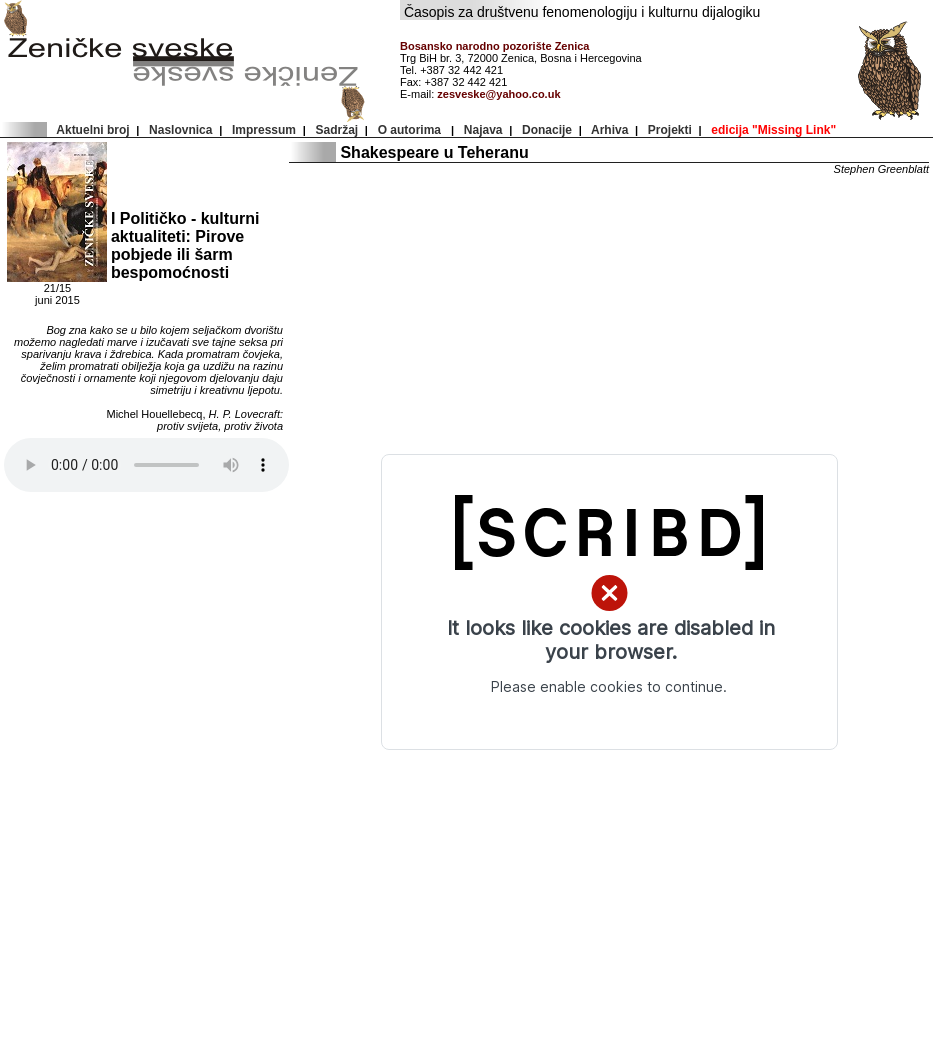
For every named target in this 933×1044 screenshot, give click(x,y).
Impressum (263, 130)
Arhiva (610, 130)
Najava (483, 130)
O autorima (411, 130)
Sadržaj (337, 130)
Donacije (546, 130)
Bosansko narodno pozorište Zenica (494, 46)
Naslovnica (180, 130)
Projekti (669, 130)
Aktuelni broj (93, 130)
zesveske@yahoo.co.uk (498, 94)
